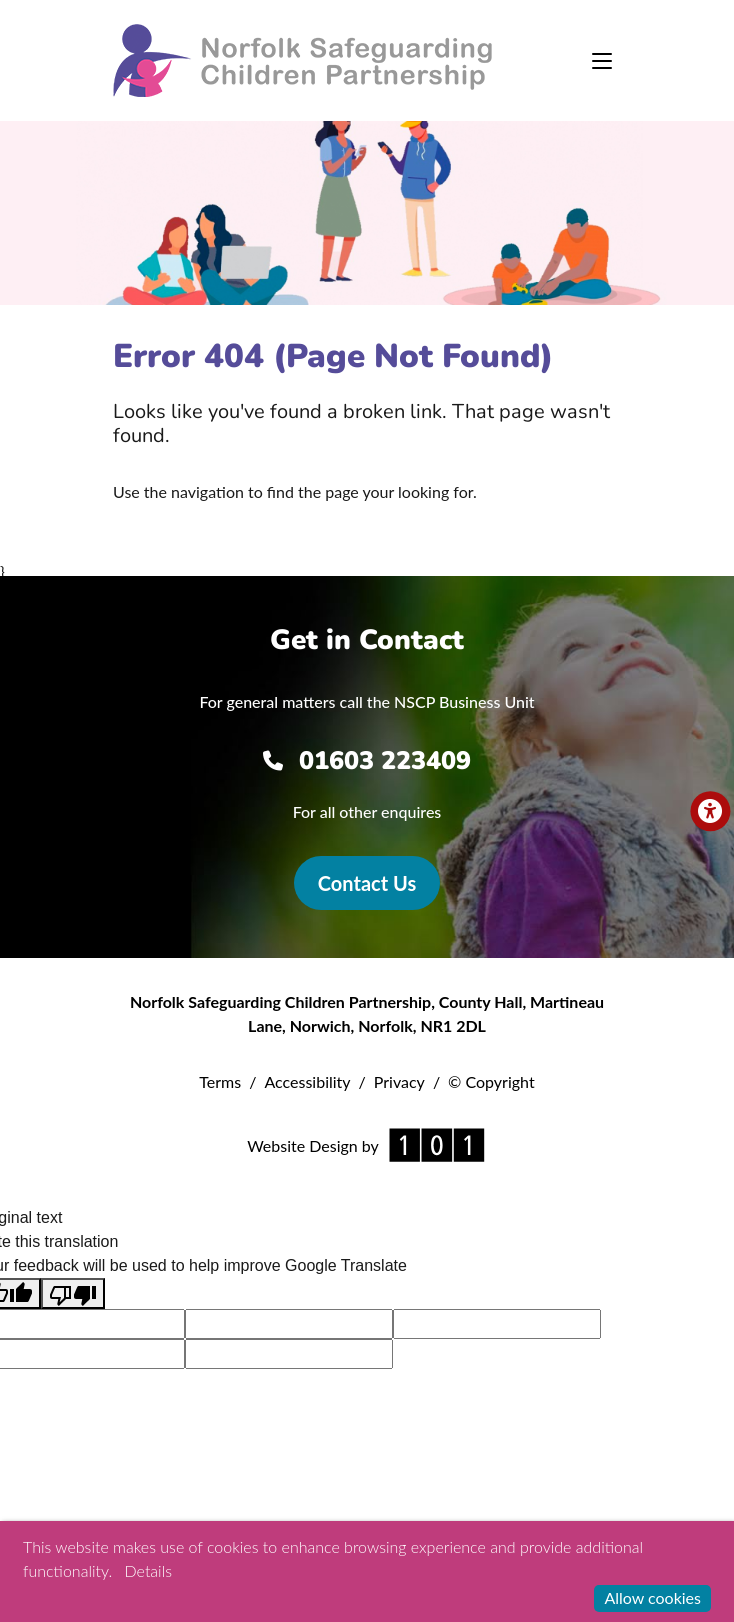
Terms (220, 1081)
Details (148, 1570)
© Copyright (491, 1081)
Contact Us (367, 883)
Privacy (399, 1081)
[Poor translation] (73, 1293)
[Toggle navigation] (602, 61)
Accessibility (307, 1081)
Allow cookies (652, 1597)
